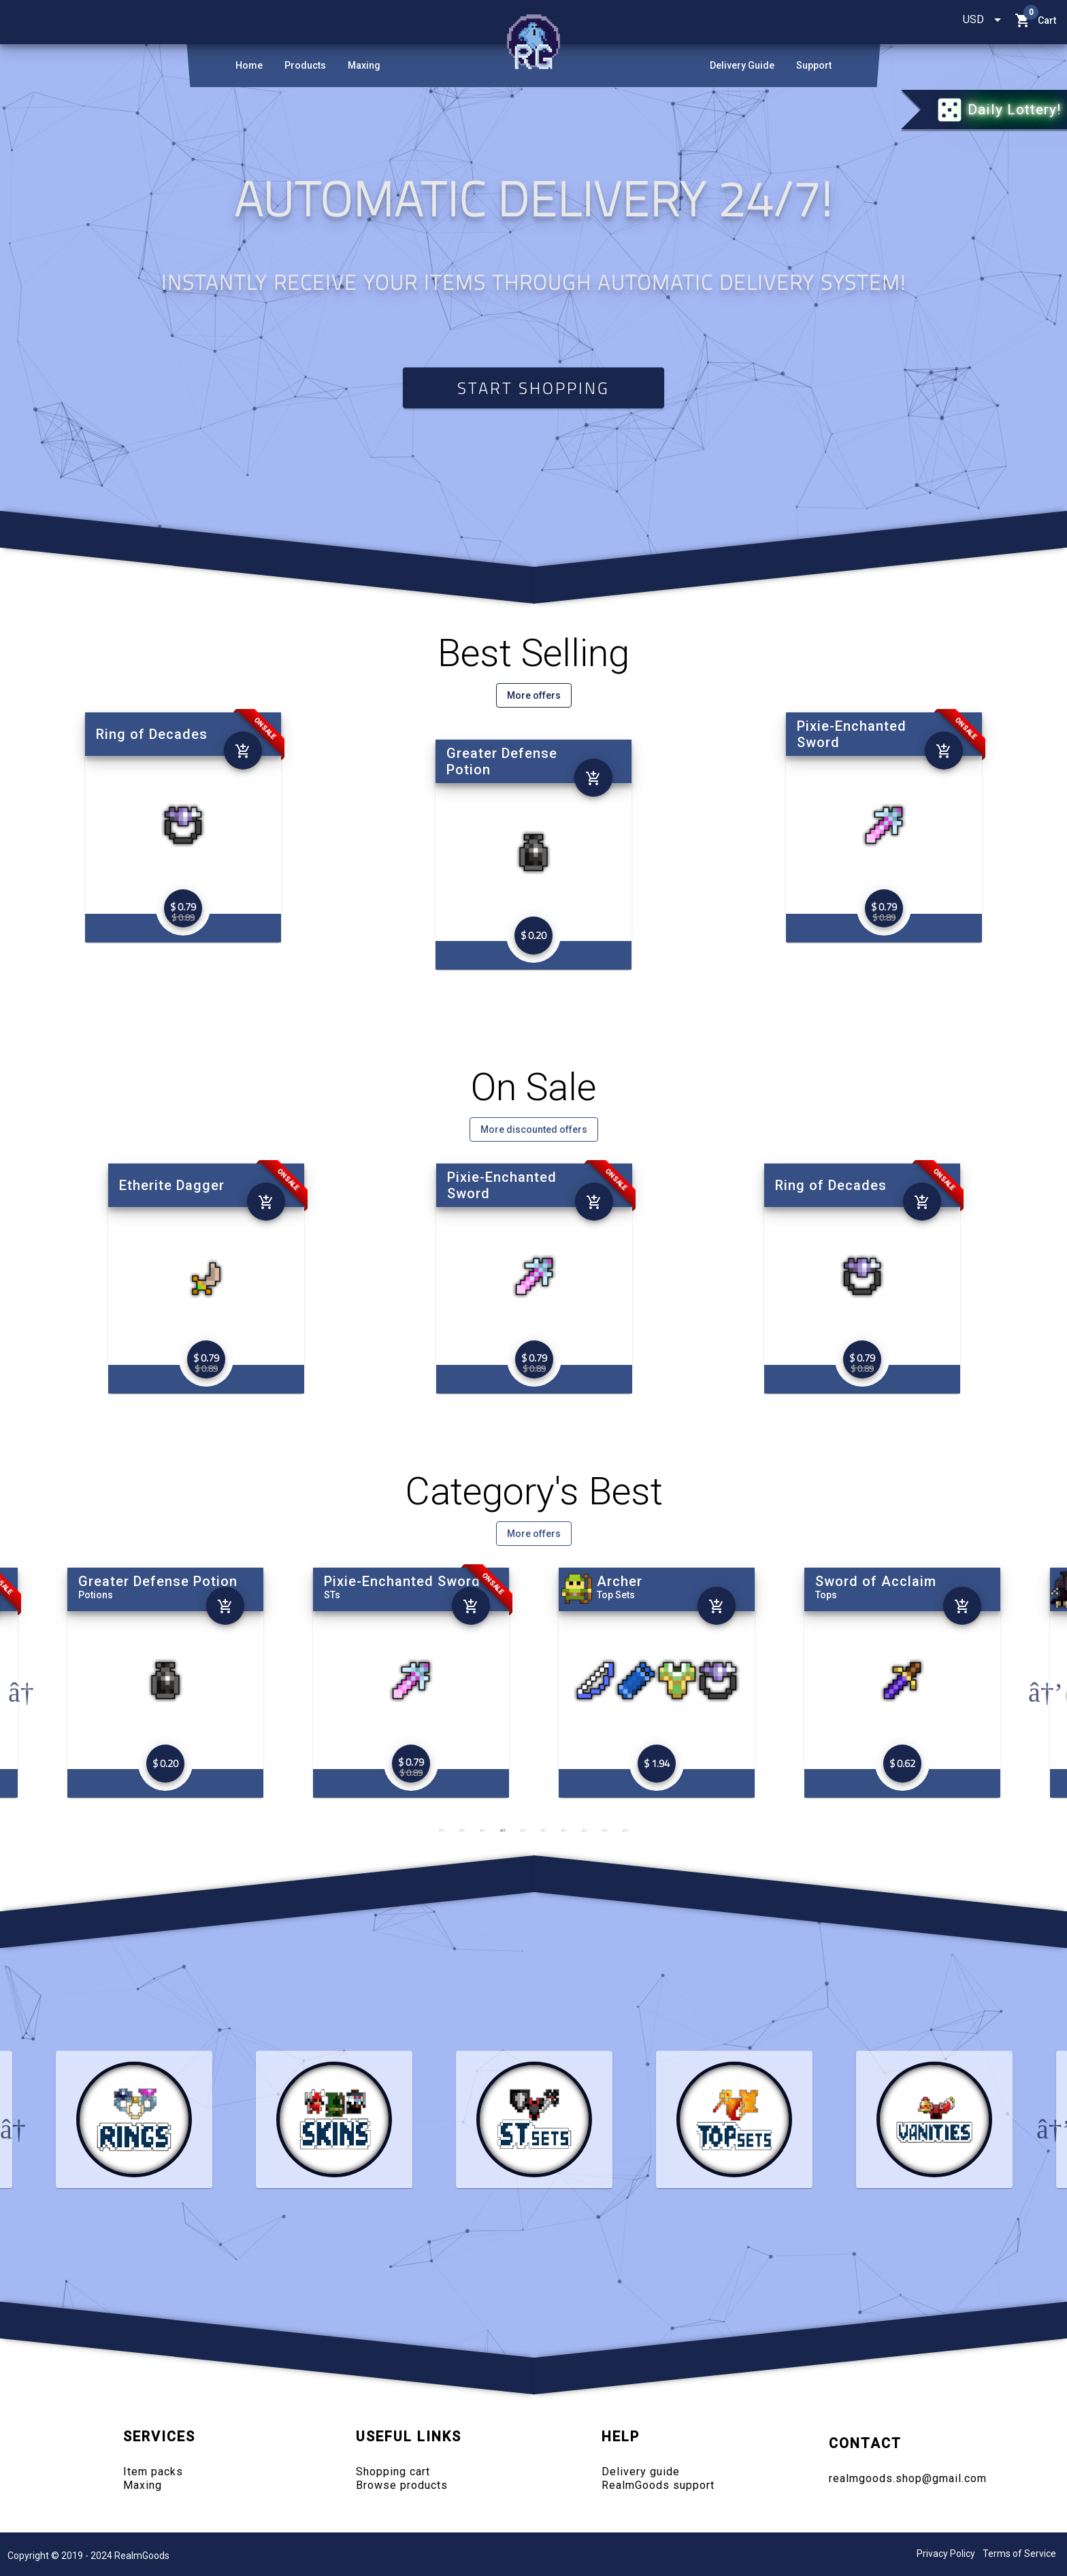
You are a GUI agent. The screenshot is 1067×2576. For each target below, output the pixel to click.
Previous (15, 1682)
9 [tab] (605, 1829)
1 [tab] (441, 1829)
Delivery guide (641, 2471)
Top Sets (861, 1594)
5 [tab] (523, 1829)
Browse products (402, 2485)
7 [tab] (564, 1829)
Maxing (142, 2485)
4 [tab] (503, 1829)
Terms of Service (1019, 2553)
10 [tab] (625, 1829)
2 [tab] (462, 1829)
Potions (341, 1594)
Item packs (153, 2471)
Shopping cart (393, 2471)
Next (1035, 1682)
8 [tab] (584, 1829)
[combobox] (983, 20)
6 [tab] (544, 1829)
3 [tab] (482, 1829)
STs (578, 1594)
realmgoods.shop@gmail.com (908, 2478)
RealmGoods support (658, 2485)
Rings (91, 1594)
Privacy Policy (946, 2553)
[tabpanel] (656, 1682)
